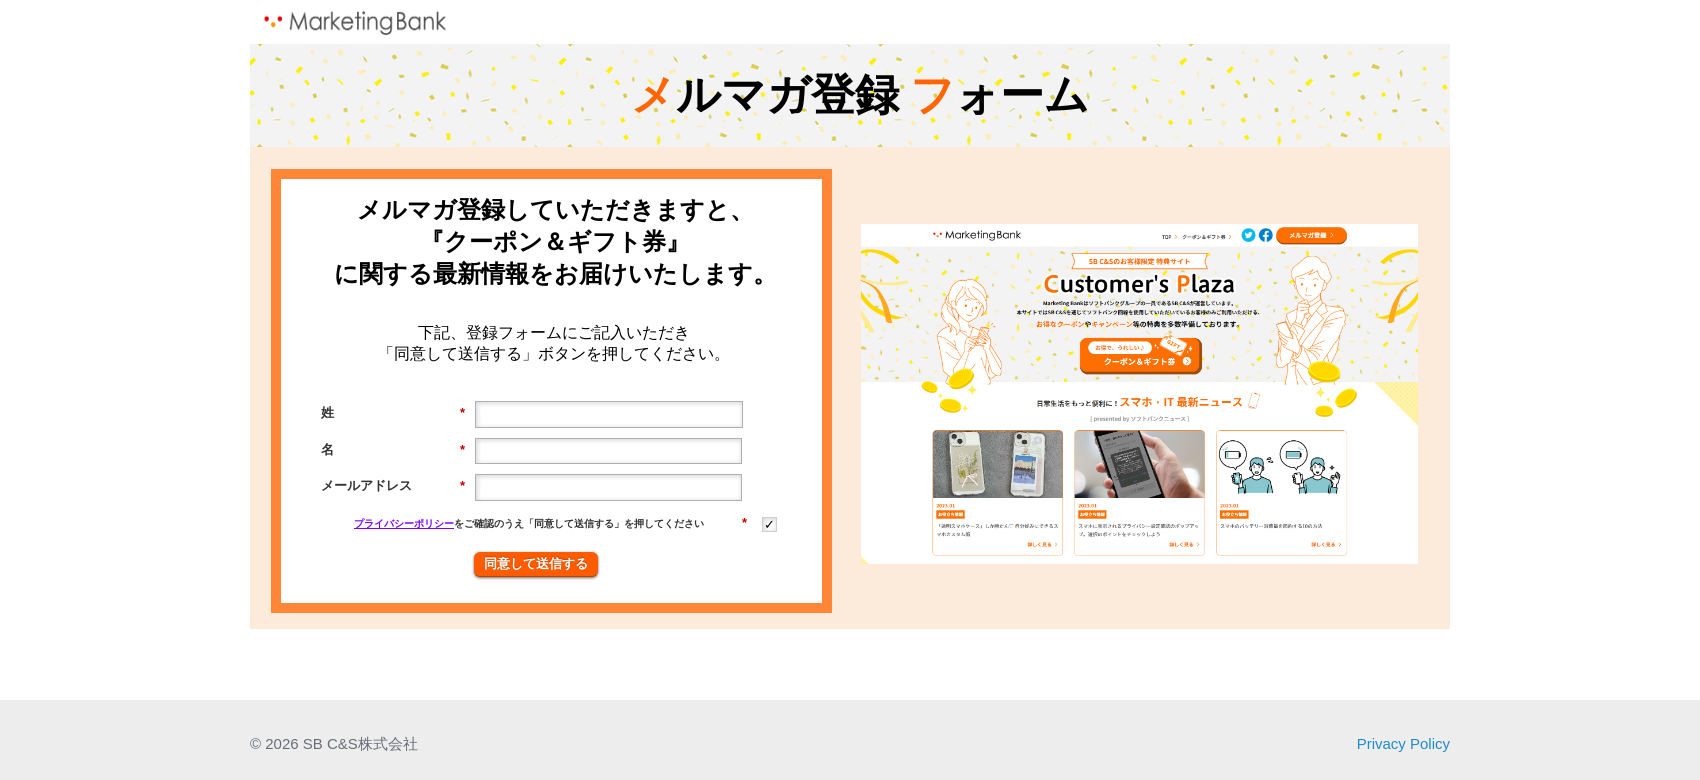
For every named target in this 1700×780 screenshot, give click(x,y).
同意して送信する (536, 563)
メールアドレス (393, 486)
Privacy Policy (1403, 743)
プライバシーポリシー (404, 523)
